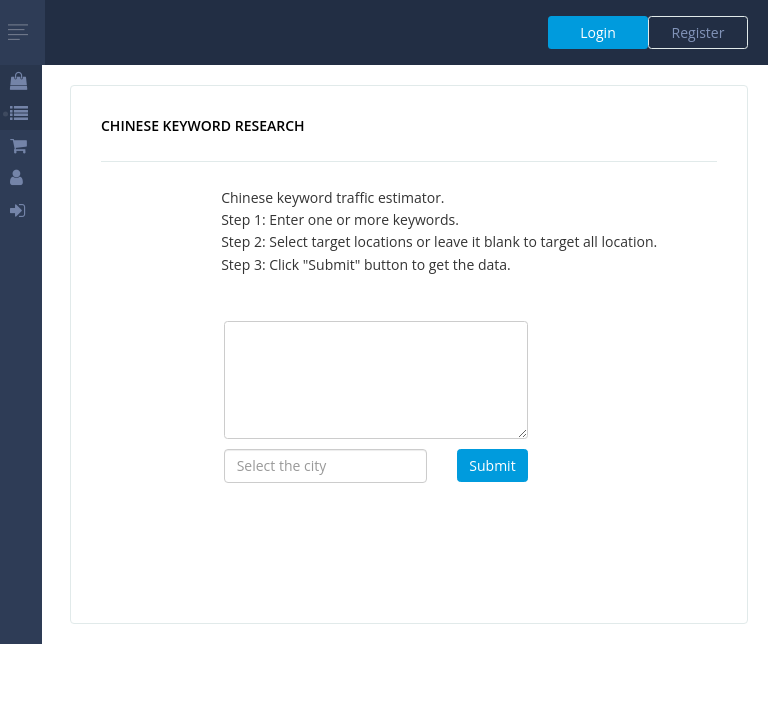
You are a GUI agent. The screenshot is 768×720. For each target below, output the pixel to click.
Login (597, 32)
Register (698, 32)
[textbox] (326, 466)
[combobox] (326, 466)
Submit (492, 465)
